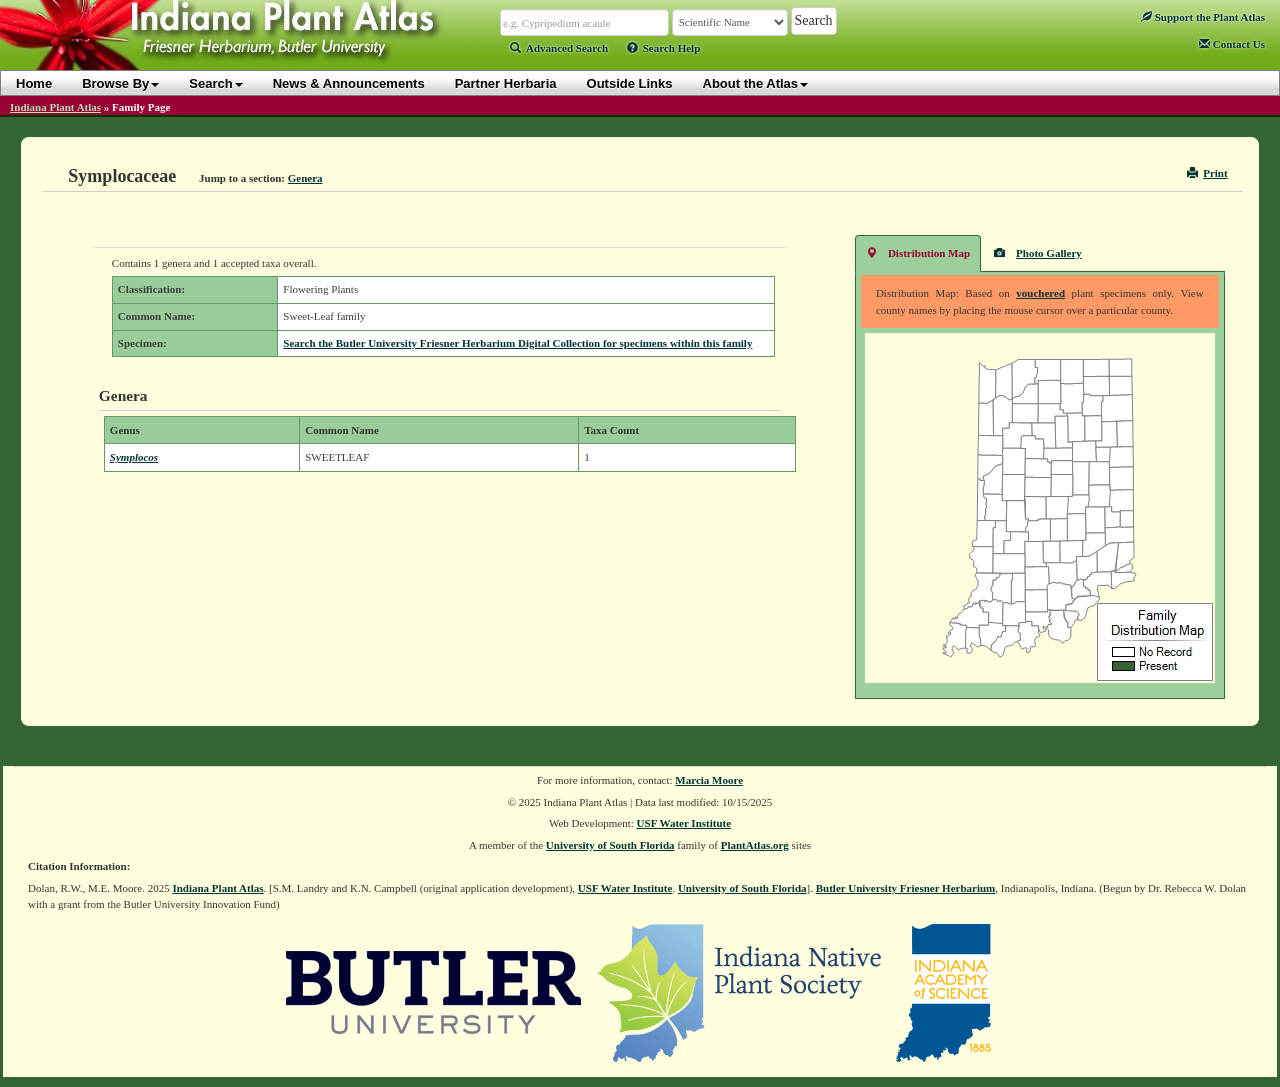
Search (215, 83)
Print (1207, 173)
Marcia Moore (709, 780)
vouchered (1040, 293)
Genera (305, 178)
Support (1203, 17)
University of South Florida (610, 845)
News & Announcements (349, 83)
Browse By (120, 83)
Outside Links (630, 83)
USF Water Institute (684, 823)
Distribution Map (918, 252)
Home (34, 83)
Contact (1232, 44)
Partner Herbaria (506, 83)
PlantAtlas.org (755, 845)
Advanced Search (559, 48)
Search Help (664, 48)
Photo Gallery (1038, 252)
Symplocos (134, 457)
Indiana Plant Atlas (55, 107)
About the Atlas (756, 83)
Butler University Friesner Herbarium (906, 888)
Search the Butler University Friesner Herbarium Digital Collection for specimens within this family (517, 343)
